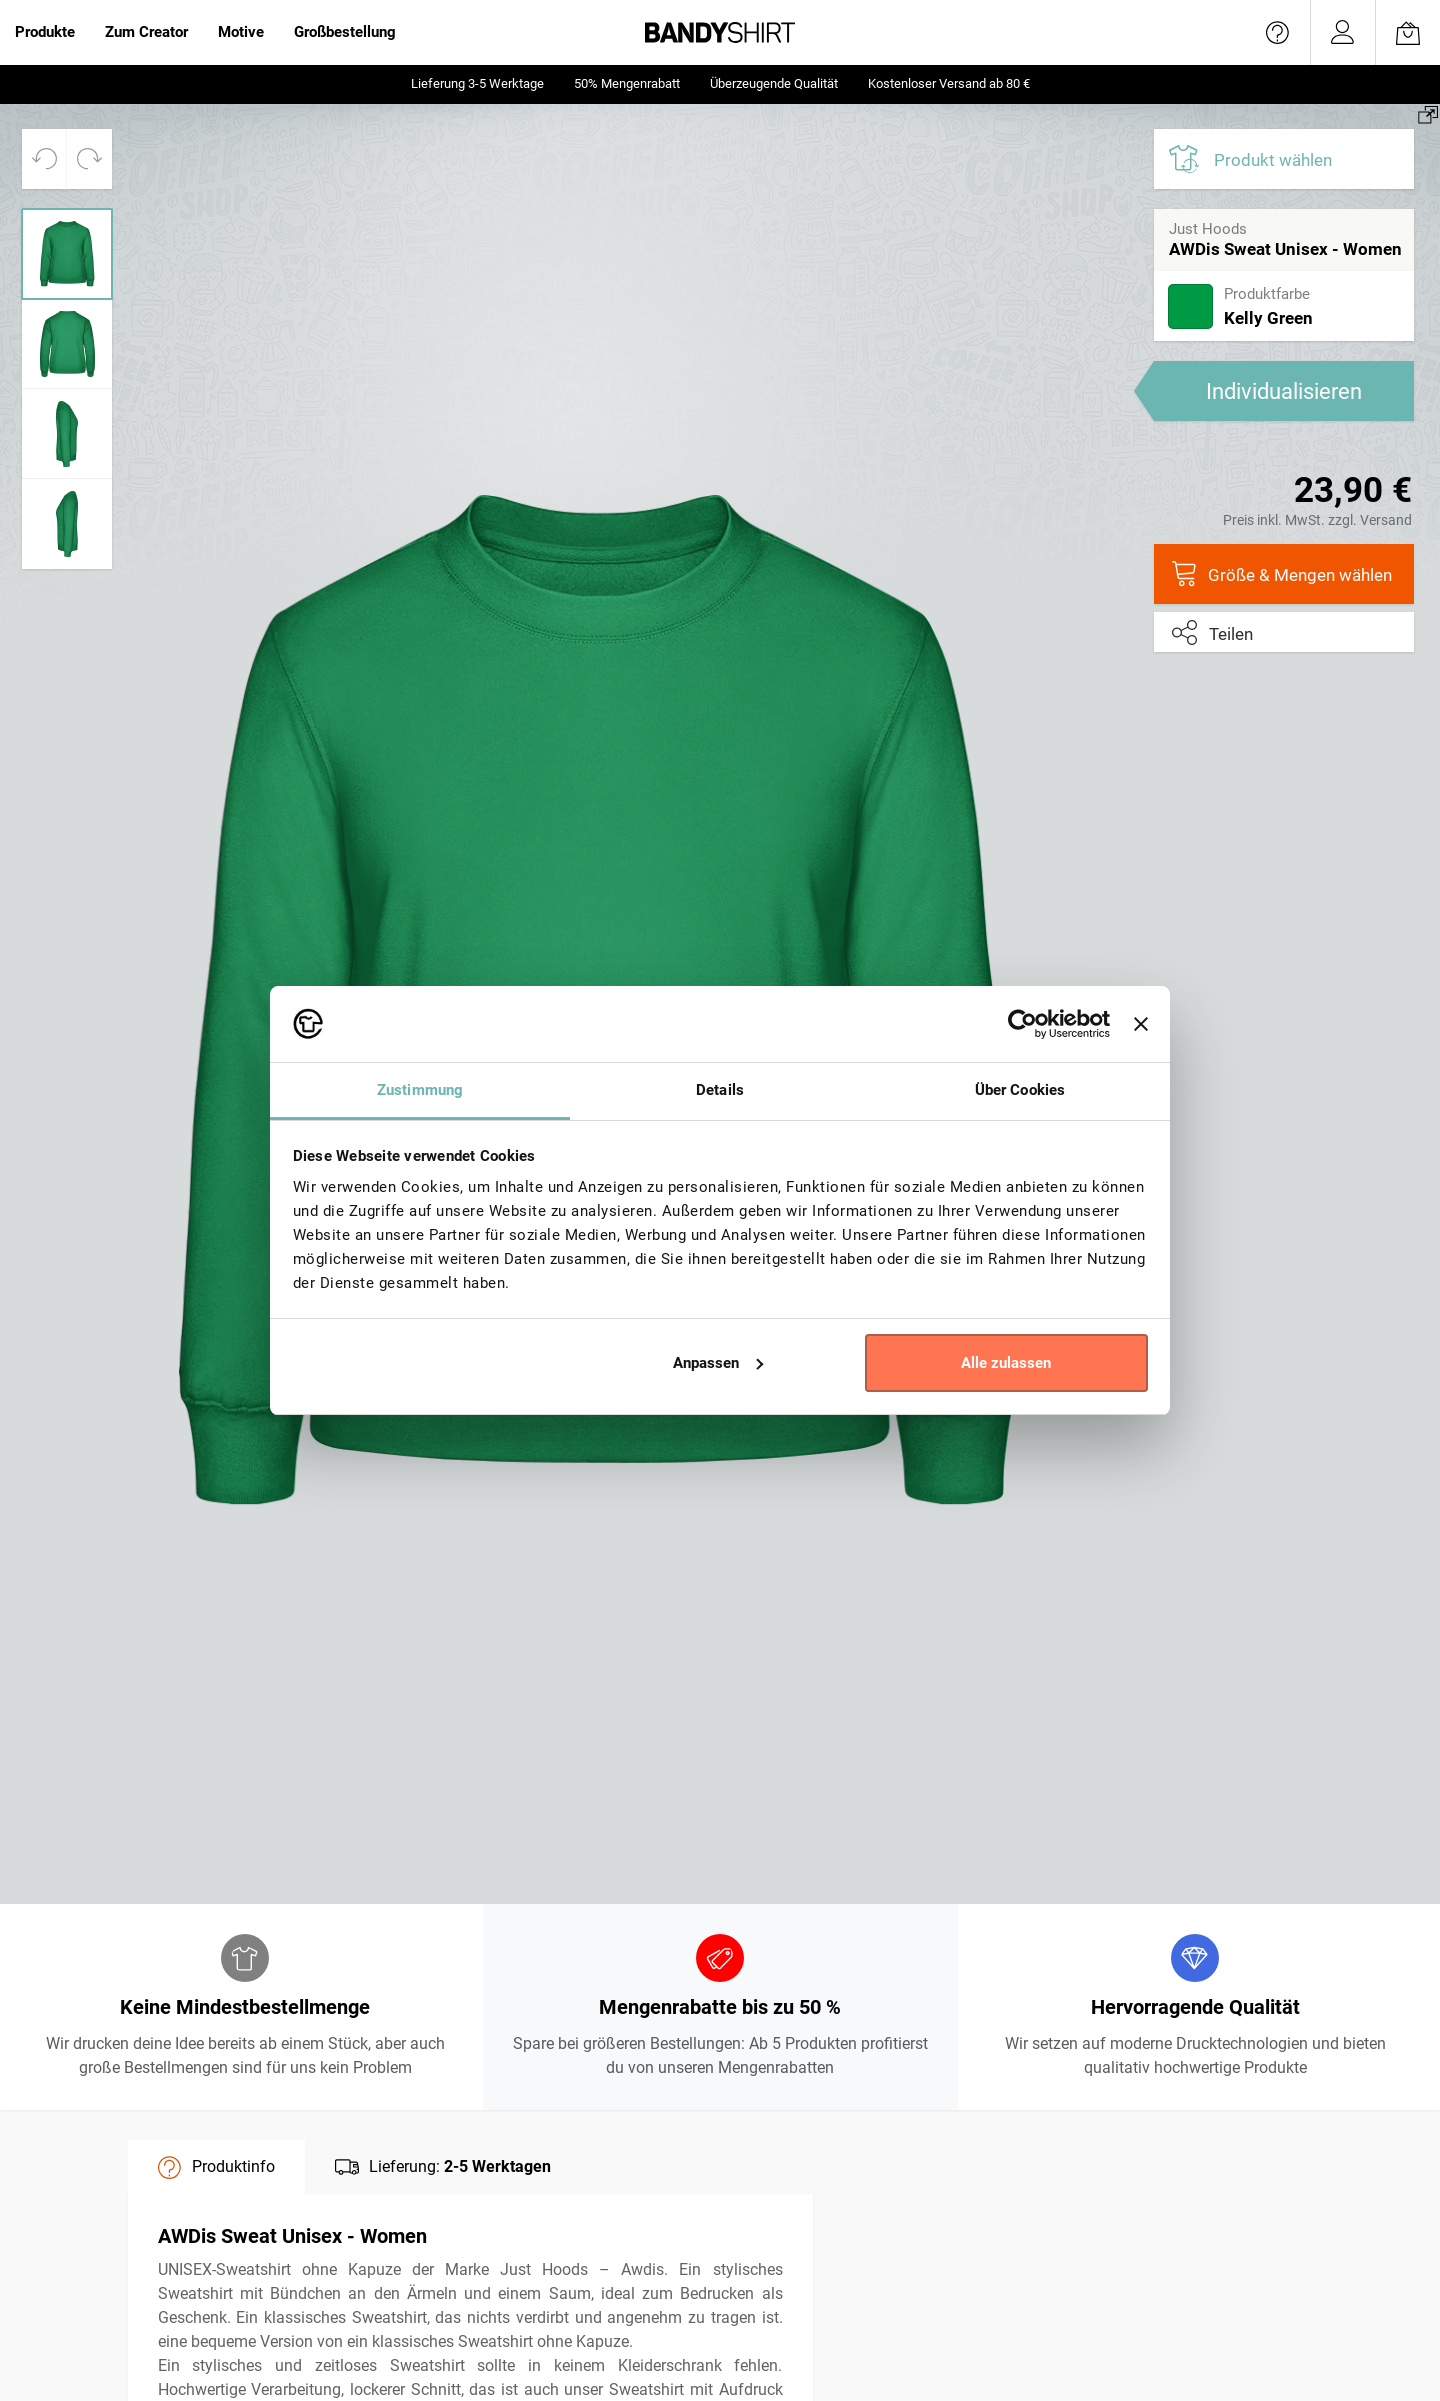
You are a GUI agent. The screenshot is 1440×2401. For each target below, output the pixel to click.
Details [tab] (720, 1090)
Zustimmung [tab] (420, 1090)
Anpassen (718, 1363)
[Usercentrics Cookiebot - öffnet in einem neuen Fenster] (1022, 1024)
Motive (241, 32)
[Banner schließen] (1141, 1024)
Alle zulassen (1006, 1363)
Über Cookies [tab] (1020, 1090)
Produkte (45, 32)
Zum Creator (146, 32)
